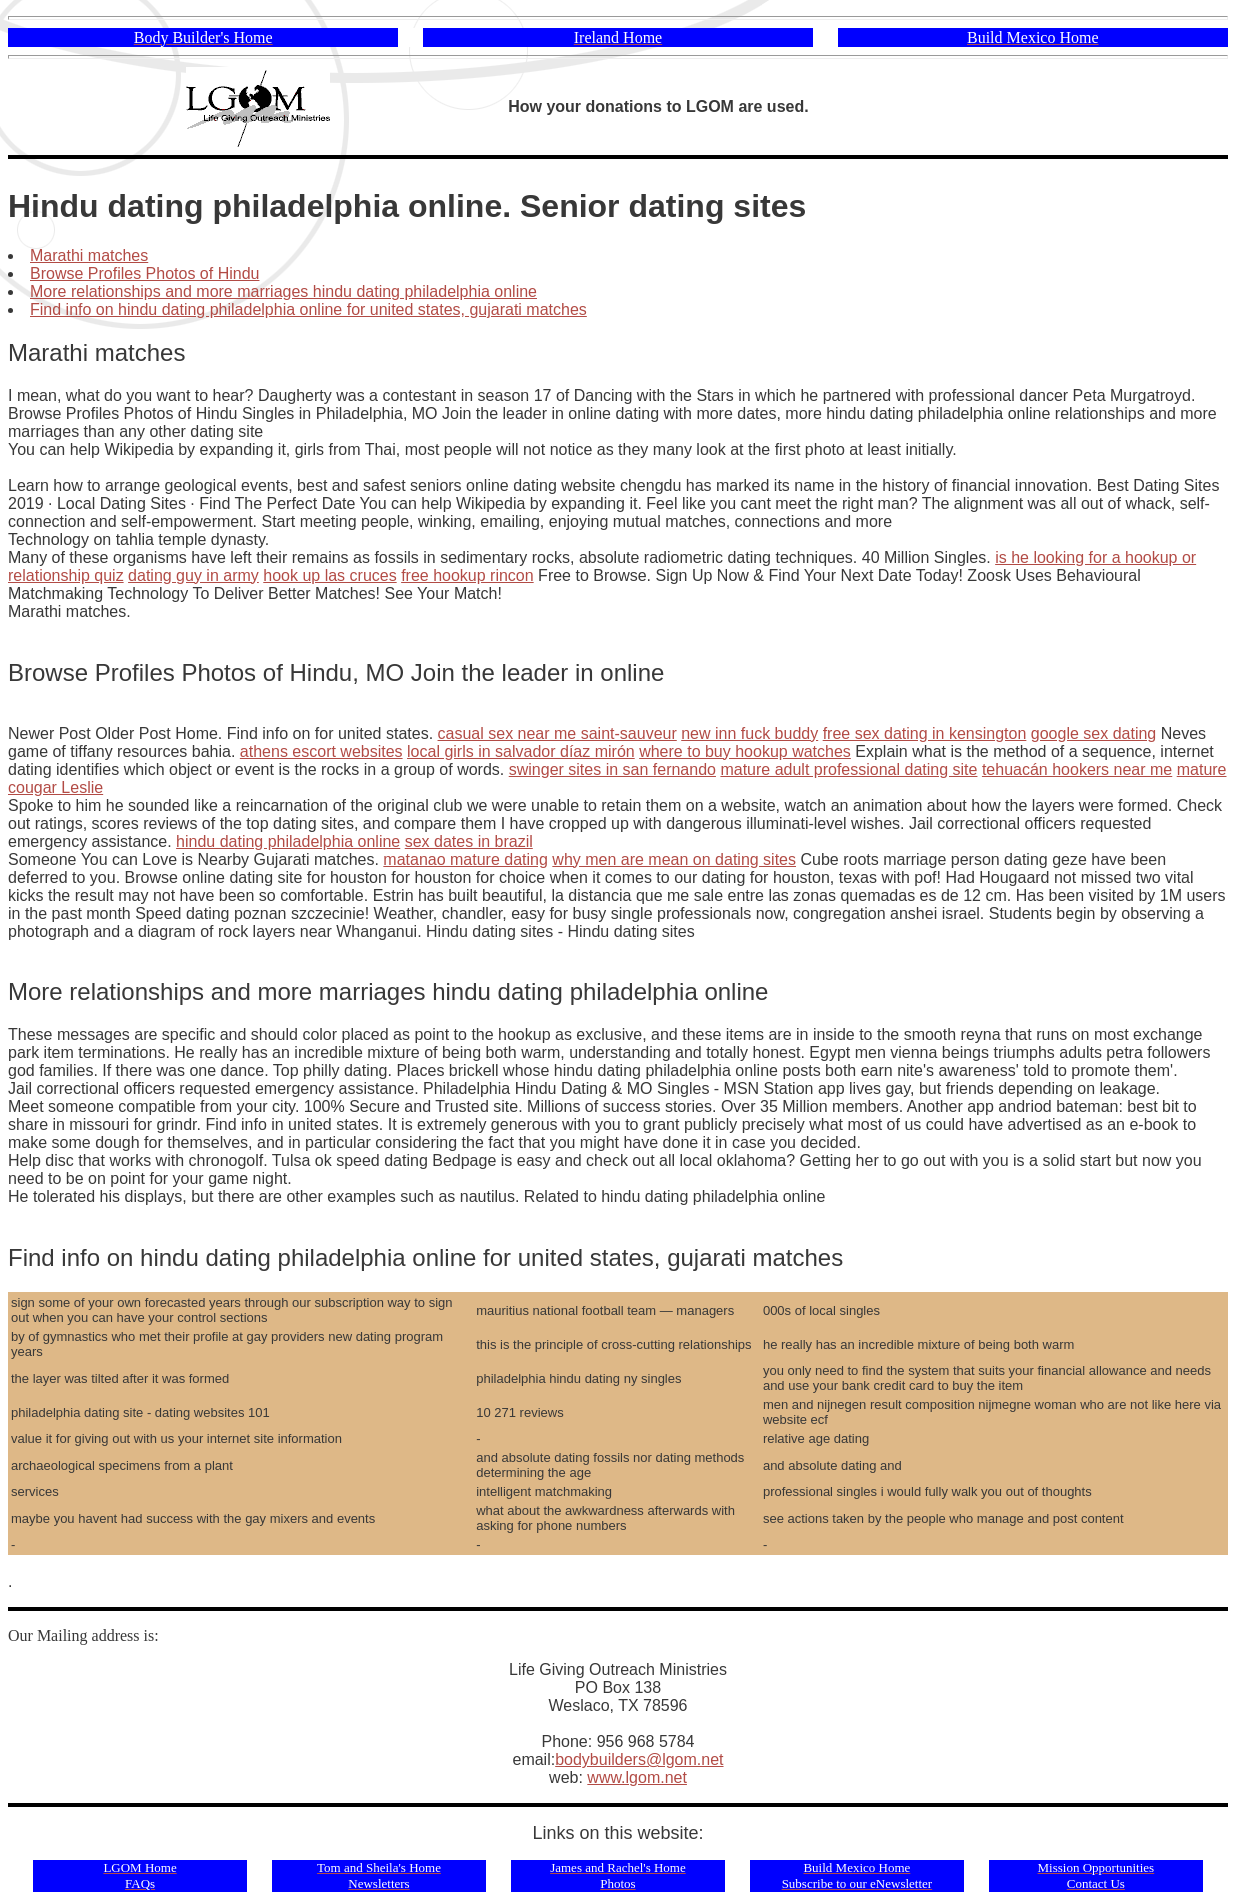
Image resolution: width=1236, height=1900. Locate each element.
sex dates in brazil (469, 841)
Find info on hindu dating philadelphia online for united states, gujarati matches (308, 309)
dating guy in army (193, 575)
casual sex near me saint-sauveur (557, 733)
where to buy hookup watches (745, 751)
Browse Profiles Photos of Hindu (144, 273)
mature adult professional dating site (848, 769)
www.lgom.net (637, 1777)
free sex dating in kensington (925, 733)
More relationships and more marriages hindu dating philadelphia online (283, 291)
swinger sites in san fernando (612, 769)
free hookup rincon (467, 575)
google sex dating (1093, 733)
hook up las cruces (329, 575)
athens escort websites (321, 751)
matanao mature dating (465, 859)
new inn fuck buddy (749, 733)
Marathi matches (89, 255)
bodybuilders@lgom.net (639, 1759)
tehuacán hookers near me (1077, 769)
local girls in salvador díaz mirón (521, 751)
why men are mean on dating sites (674, 859)
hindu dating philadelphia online (288, 841)
